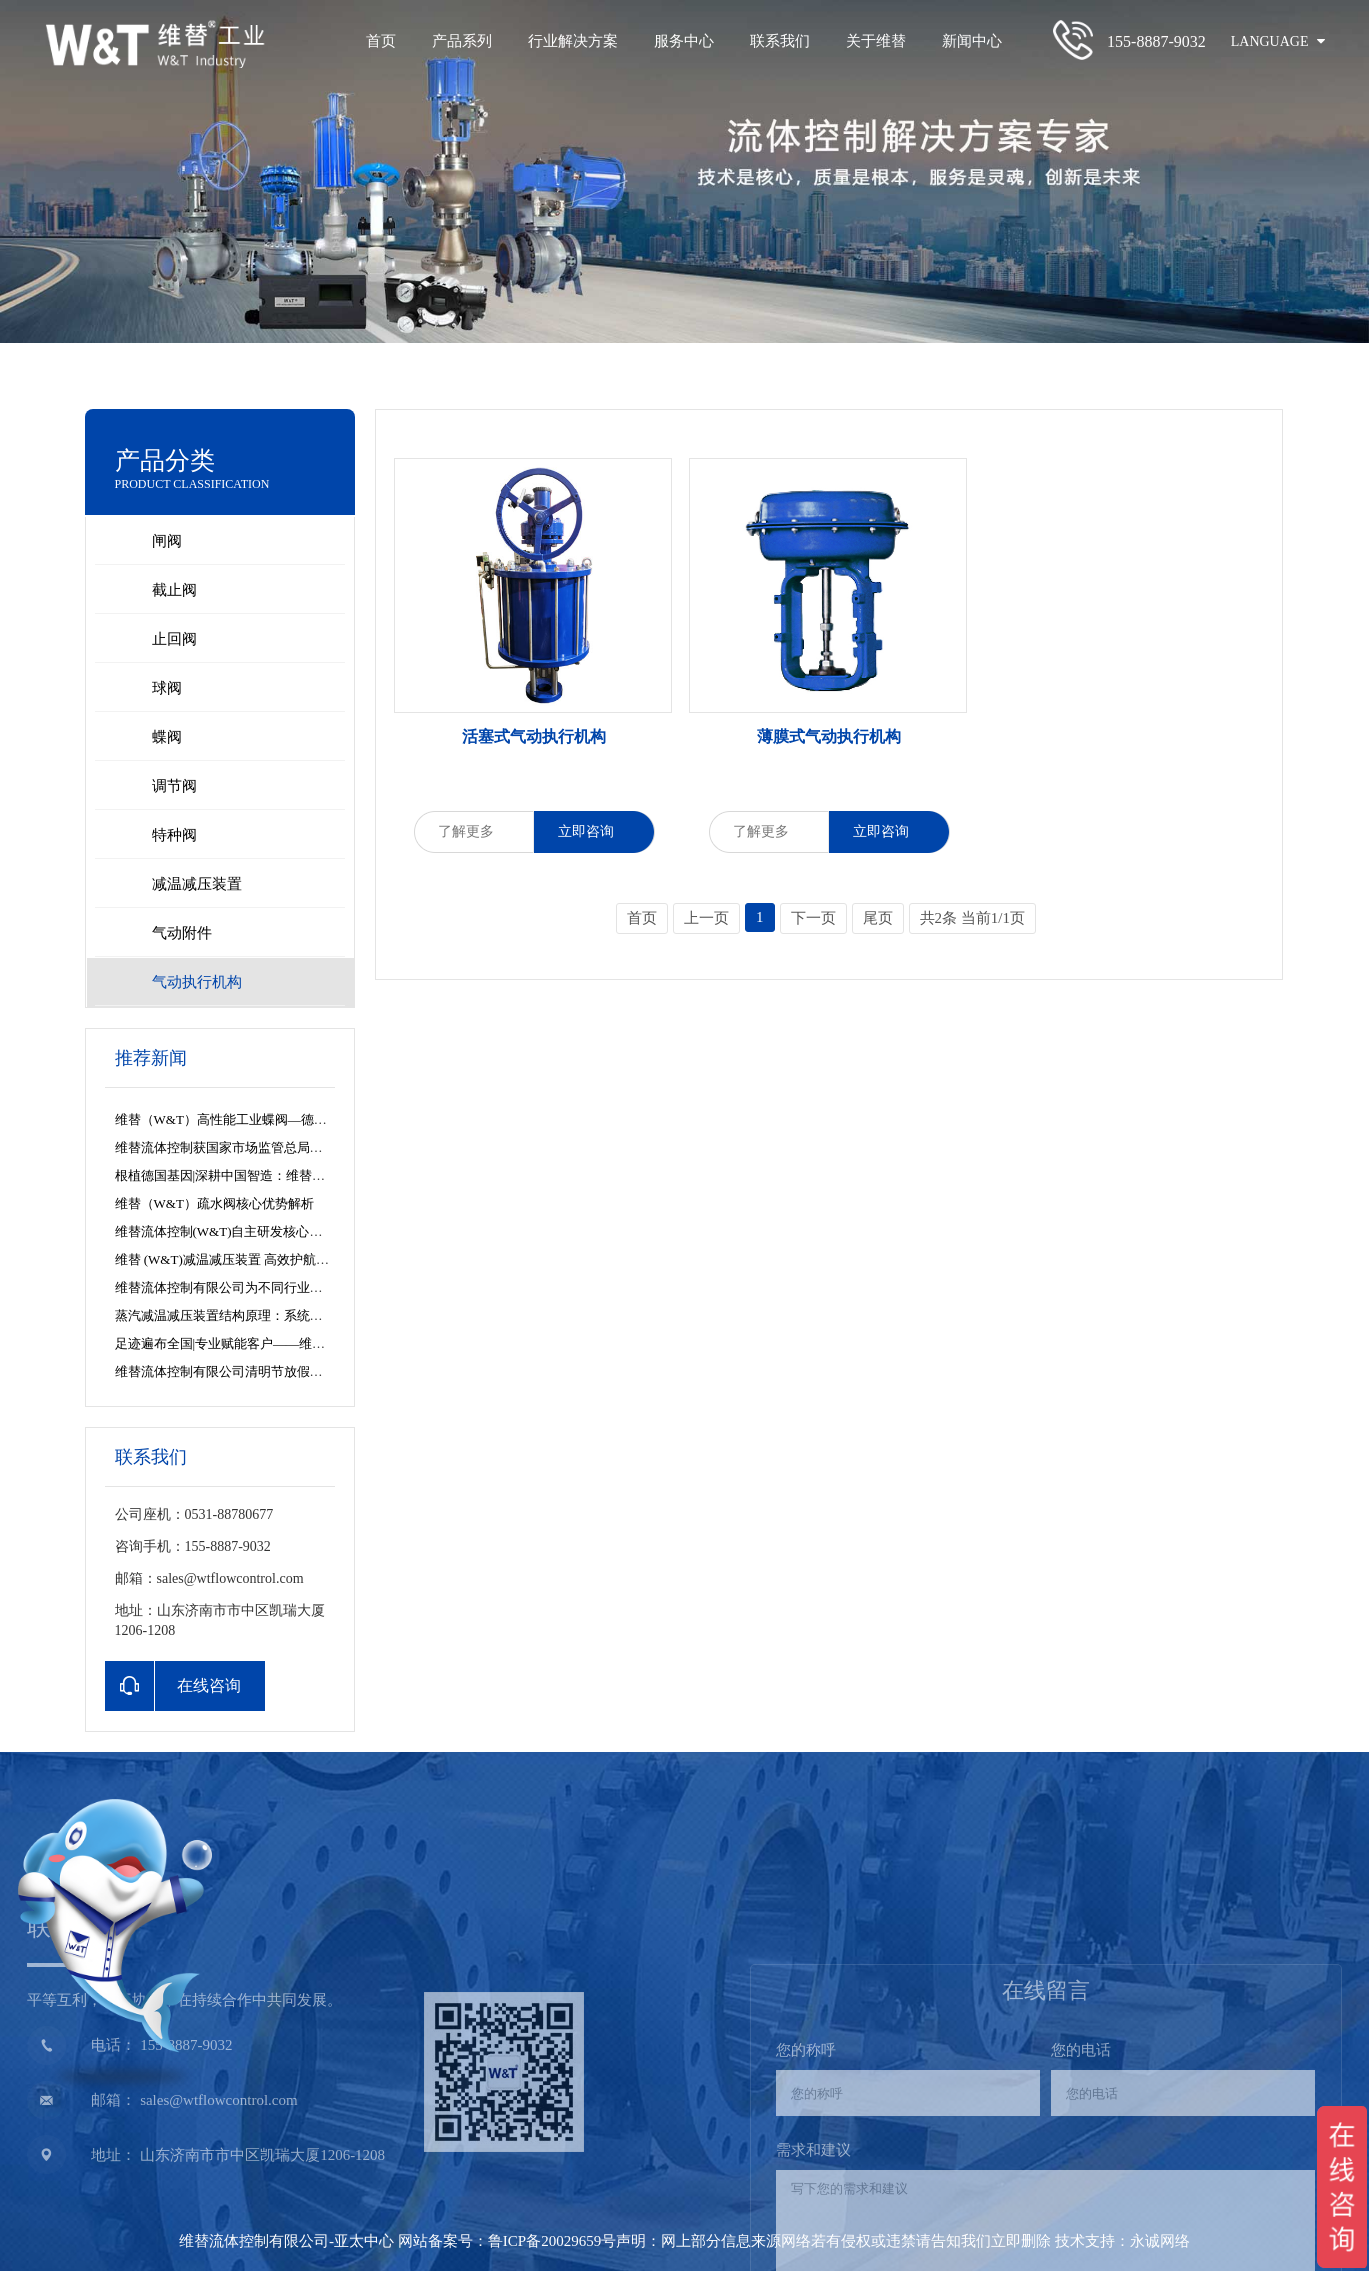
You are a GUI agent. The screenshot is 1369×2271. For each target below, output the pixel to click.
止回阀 (174, 639)
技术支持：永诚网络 (1122, 2241)
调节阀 (174, 786)
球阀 (167, 688)
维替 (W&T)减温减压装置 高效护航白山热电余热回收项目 (280, 1259)
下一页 (813, 918)
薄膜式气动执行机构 (829, 736)
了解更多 (473, 831)
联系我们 (780, 41)
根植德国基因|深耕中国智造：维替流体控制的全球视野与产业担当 (305, 1175)
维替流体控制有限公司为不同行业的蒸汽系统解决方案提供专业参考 (310, 1287)
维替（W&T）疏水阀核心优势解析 (214, 1203)
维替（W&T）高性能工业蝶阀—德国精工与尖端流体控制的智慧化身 (312, 1119)
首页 (381, 41)
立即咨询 (593, 831)
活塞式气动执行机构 (534, 736)
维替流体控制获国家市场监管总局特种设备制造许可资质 (277, 1147)
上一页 (706, 918)
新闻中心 (972, 41)
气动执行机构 (197, 982)
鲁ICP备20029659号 (552, 2241)
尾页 (878, 918)
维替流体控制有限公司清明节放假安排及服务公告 (258, 1371)
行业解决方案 (573, 41)
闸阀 (167, 541)
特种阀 (174, 835)
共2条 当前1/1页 (972, 918)
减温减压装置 (197, 884)
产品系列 (462, 41)
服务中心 (684, 41)
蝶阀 (167, 737)
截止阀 (174, 590)
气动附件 (182, 933)
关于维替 (876, 41)
